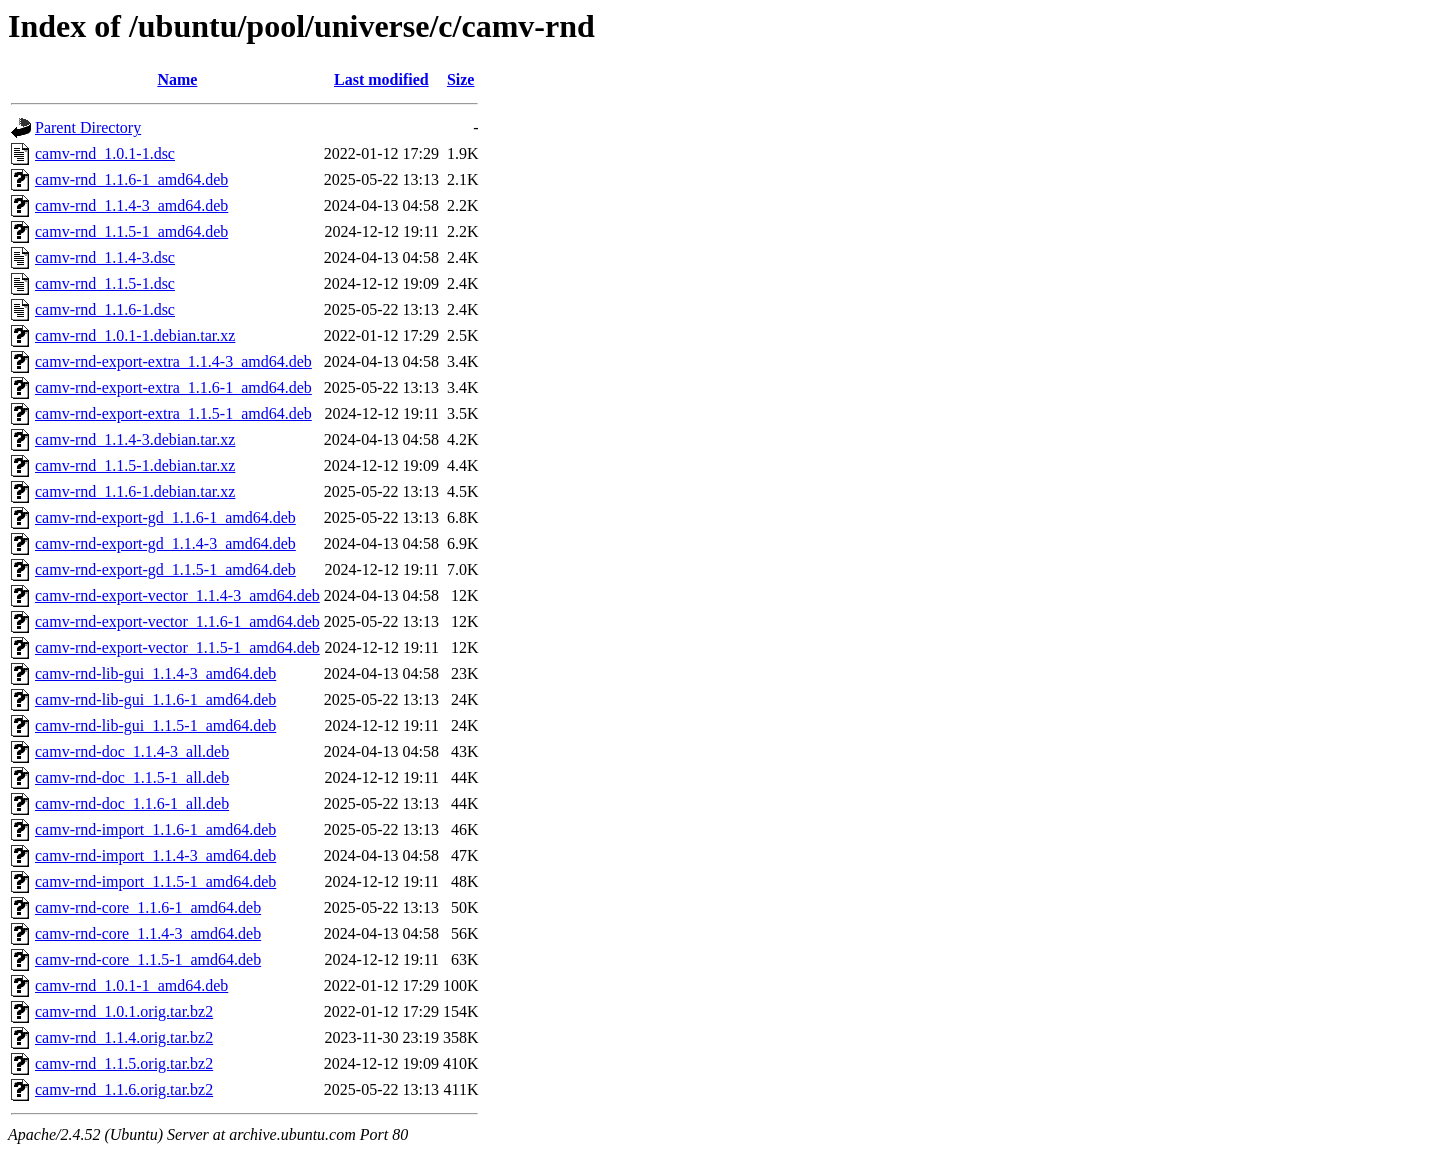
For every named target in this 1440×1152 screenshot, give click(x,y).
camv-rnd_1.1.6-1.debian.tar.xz (135, 491)
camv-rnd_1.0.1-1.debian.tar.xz (135, 335)
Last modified (381, 79)
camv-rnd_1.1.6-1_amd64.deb (131, 179)
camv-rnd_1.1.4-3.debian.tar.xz (135, 439)
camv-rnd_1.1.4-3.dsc (105, 257)
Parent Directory (88, 127)
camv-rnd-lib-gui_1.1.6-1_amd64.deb (155, 699)
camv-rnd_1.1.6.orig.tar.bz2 (124, 1089)
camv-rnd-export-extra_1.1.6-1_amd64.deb (173, 387)
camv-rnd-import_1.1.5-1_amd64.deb (155, 881)
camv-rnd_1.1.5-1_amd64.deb (131, 231)
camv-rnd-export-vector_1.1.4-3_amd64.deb (177, 595)
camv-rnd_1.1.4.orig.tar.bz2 (124, 1037)
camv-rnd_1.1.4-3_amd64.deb (131, 205)
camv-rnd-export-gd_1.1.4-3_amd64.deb (165, 543)
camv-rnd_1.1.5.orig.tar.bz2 (124, 1063)
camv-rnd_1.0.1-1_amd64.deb (131, 985)
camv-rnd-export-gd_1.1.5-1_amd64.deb (165, 569)
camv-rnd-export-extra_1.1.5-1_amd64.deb (173, 413)
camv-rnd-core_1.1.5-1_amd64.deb (148, 959)
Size (461, 79)
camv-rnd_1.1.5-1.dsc (105, 283)
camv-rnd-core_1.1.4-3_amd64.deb (148, 933)
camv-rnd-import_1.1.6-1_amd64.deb (155, 829)
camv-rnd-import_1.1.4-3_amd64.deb (155, 855)
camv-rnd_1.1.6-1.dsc (105, 309)
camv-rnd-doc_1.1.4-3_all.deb (132, 751)
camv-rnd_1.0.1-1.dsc (105, 153)
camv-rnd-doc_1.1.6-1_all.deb (132, 803)
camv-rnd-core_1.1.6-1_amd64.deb (148, 907)
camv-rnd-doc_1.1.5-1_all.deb (132, 777)
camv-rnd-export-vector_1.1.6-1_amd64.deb (177, 621)
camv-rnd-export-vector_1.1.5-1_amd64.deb (177, 647)
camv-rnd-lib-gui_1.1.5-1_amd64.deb (155, 725)
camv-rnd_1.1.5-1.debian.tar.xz (135, 465)
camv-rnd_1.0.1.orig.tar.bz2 (124, 1011)
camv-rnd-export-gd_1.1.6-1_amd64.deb (165, 517)
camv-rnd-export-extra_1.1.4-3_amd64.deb (173, 361)
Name (177, 79)
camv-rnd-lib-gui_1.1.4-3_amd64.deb (155, 673)
